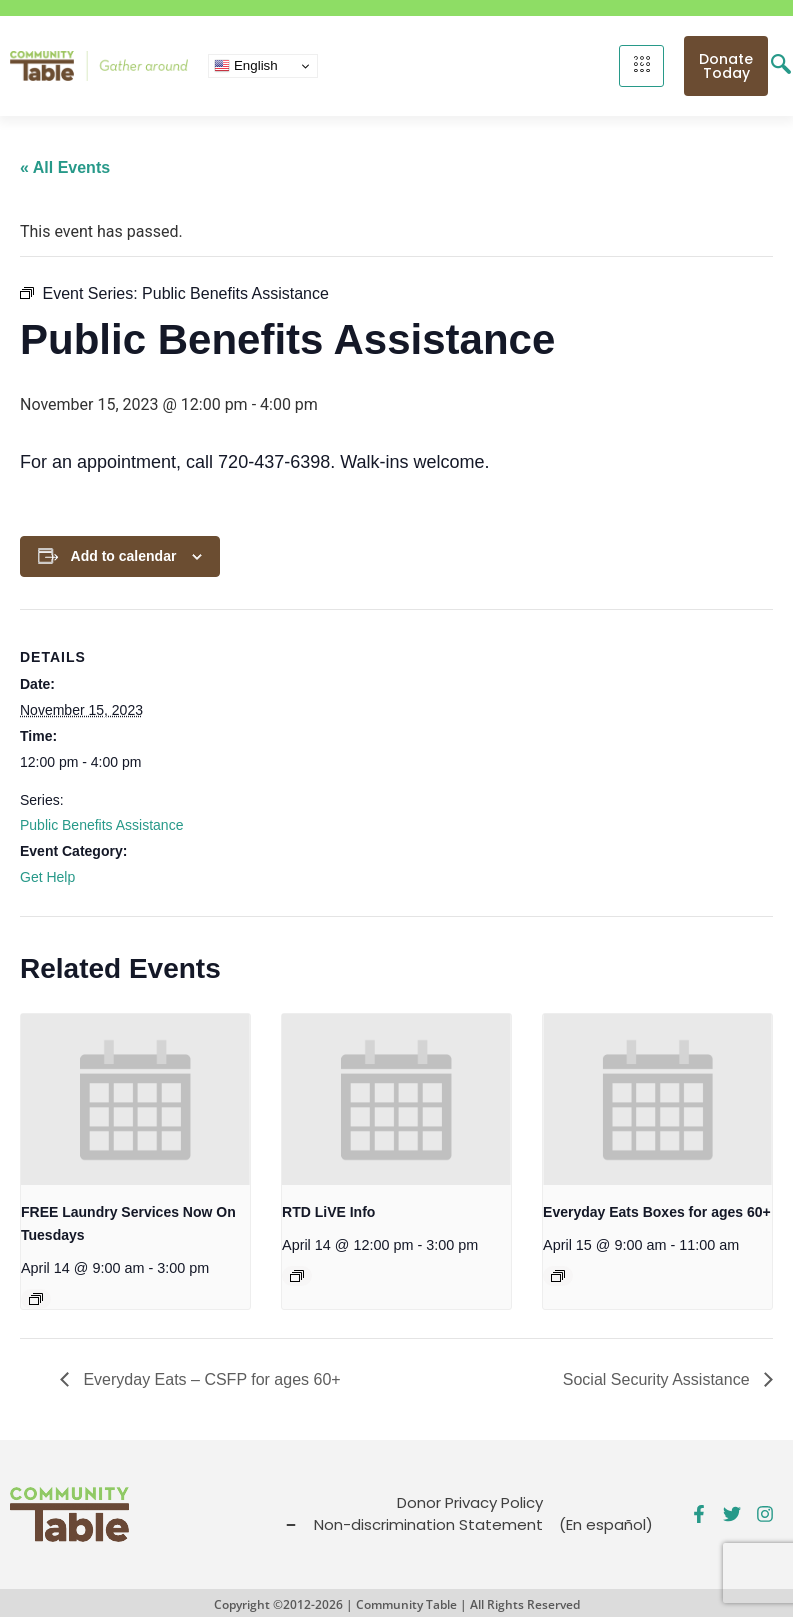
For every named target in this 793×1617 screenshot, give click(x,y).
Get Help (47, 877)
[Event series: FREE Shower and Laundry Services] (36, 1299)
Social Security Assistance (658, 1379)
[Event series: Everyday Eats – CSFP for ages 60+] (558, 1276)
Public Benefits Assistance (101, 825)
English (245, 66)
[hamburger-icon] (641, 66)
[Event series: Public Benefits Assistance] (297, 1276)
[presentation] (135, 1100)
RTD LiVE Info (328, 1212)
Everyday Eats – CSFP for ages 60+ (210, 1379)
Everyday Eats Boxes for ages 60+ (657, 1212)
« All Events (65, 167)
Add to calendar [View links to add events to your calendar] (124, 556)
